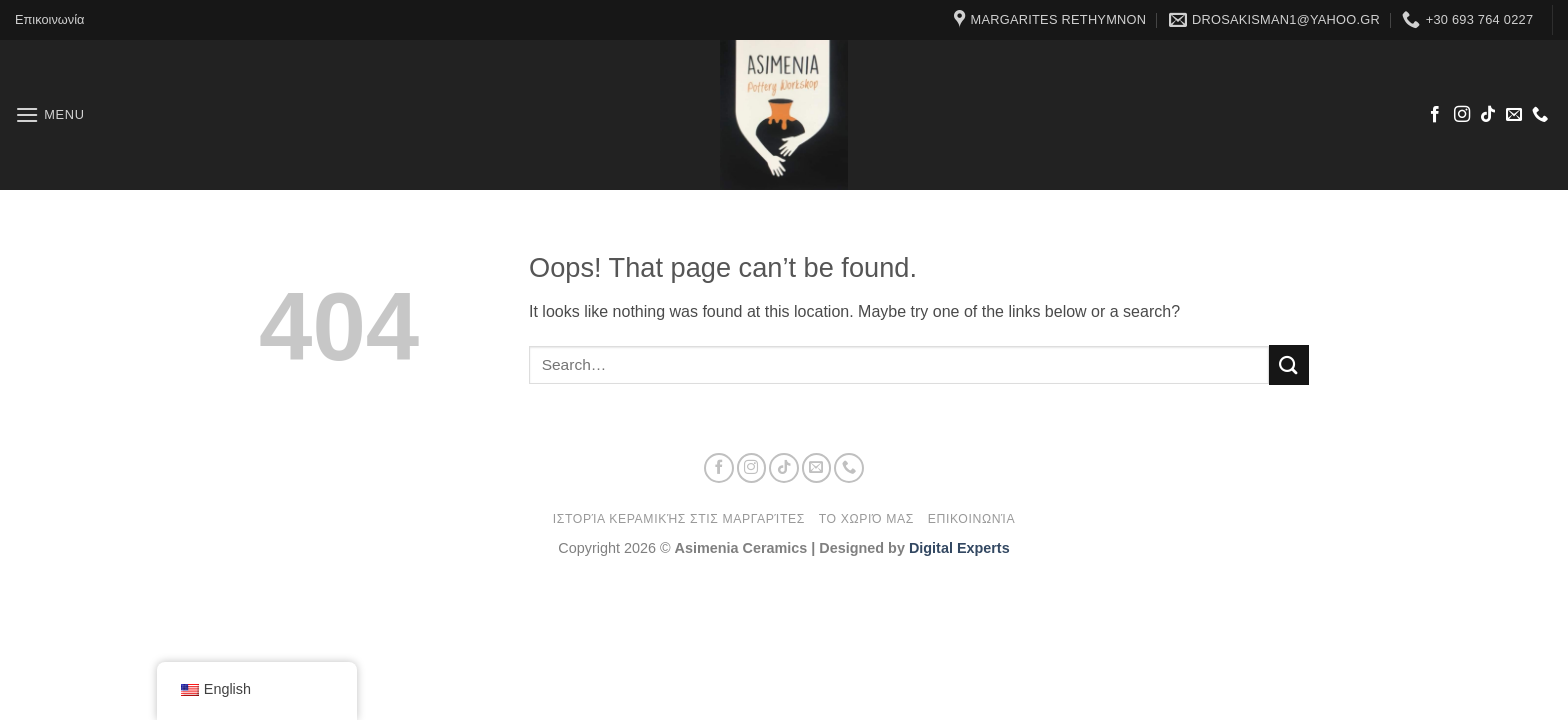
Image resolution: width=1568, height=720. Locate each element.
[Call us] (1540, 115)
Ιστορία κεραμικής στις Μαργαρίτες (679, 519)
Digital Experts (959, 548)
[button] (50, 114)
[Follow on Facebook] (1435, 115)
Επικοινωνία (49, 19)
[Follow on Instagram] (1462, 115)
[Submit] (1289, 364)
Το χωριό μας (866, 519)
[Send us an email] (1514, 115)
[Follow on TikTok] (1488, 115)
